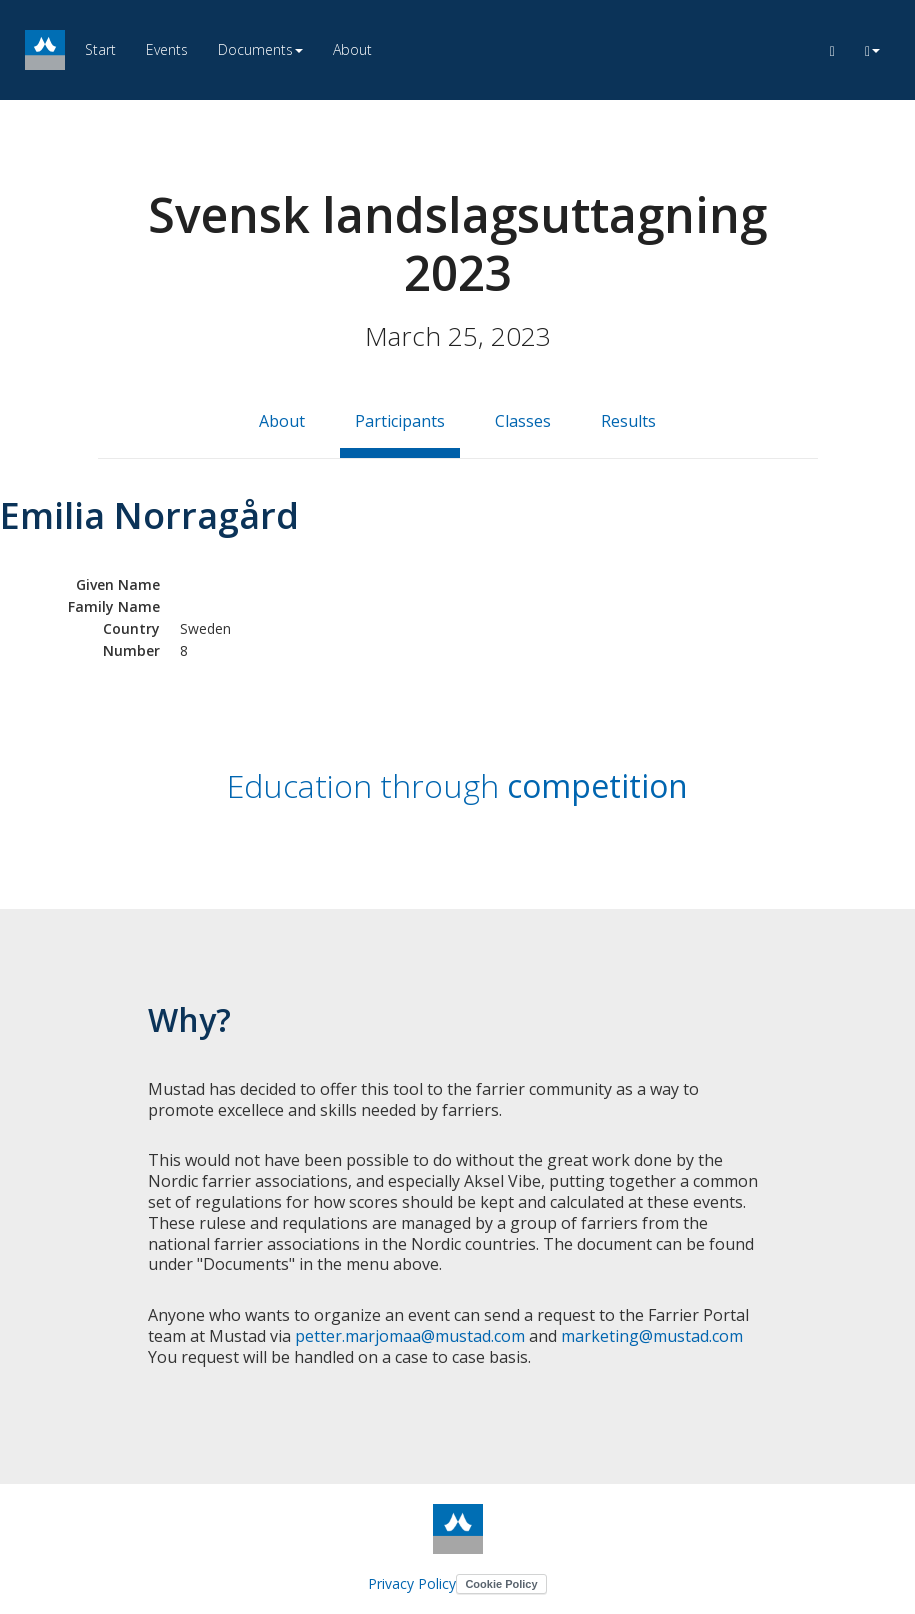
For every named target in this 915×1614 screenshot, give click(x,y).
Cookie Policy (501, 1584)
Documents (260, 49)
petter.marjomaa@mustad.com (410, 1336)
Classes (523, 421)
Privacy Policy (412, 1583)
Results (628, 421)
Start (100, 49)
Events (167, 49)
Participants (400, 421)
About (352, 49)
